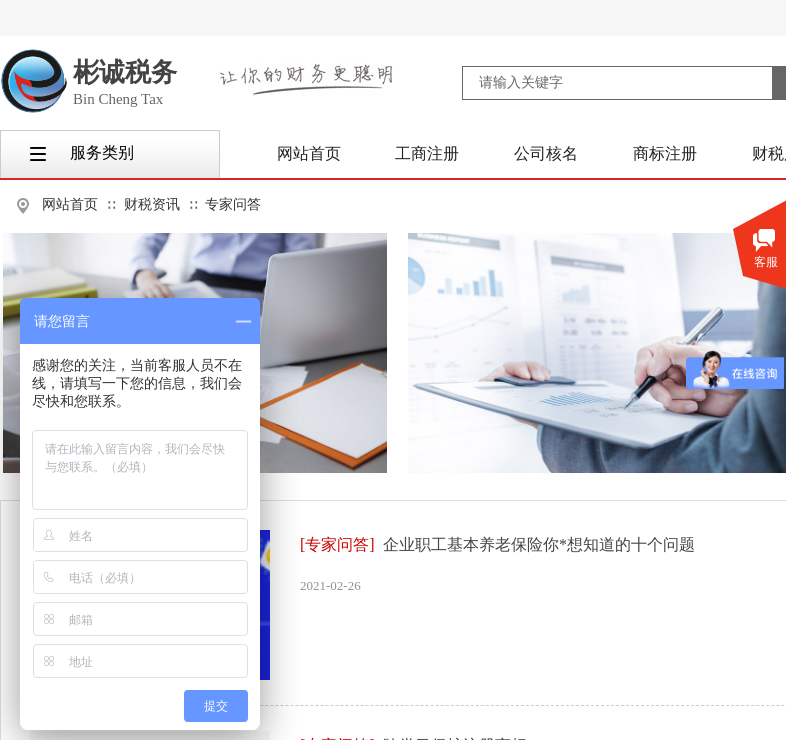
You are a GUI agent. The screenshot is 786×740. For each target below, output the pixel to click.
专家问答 (233, 204)
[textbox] (617, 83)
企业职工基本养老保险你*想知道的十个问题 (539, 544)
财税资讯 (152, 204)
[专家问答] (337, 544)
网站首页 (70, 204)
